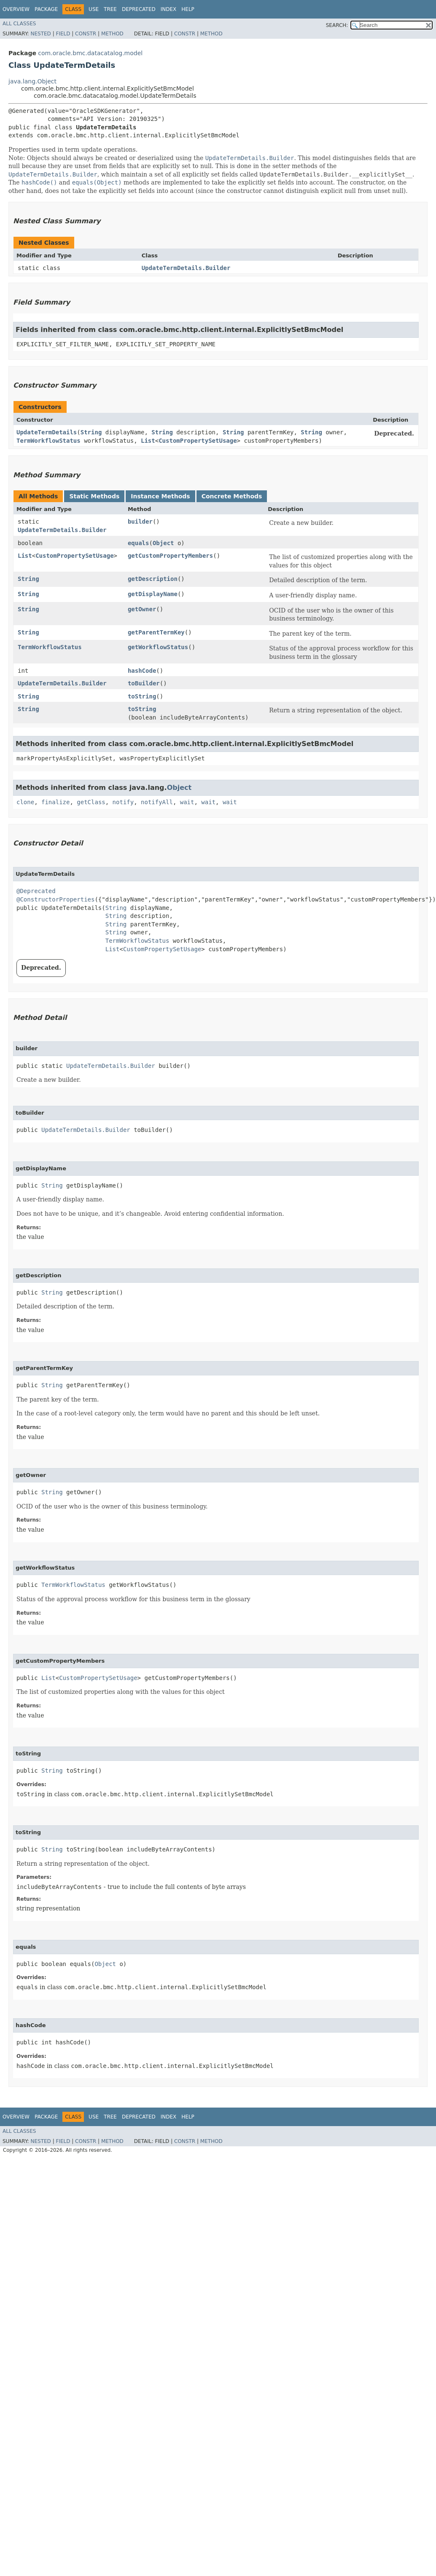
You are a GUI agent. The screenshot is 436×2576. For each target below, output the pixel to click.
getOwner (142, 609)
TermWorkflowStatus (48, 440)
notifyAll (157, 802)
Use (94, 9)
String (91, 432)
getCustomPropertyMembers (170, 555)
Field (63, 34)
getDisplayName (153, 594)
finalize (55, 802)
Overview (16, 9)
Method (112, 34)
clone (25, 802)
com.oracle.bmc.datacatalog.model (90, 53)
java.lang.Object (32, 81)
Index (169, 9)
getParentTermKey (156, 632)
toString (142, 696)
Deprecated (139, 9)
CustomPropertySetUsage (198, 440)
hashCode (142, 670)
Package (46, 9)
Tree (110, 9)
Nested (40, 34)
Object (163, 543)
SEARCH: (337, 25)
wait (187, 802)
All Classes (19, 24)
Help (187, 9)
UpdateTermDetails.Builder (186, 268)
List (148, 440)
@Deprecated (36, 891)
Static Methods (94, 496)
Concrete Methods (232, 496)
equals (138, 543)
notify (123, 802)
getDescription (153, 578)
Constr (85, 34)
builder (140, 521)
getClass (91, 802)
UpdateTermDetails (46, 432)
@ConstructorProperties (55, 899)
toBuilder (144, 683)
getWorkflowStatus (158, 647)
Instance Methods (160, 496)
